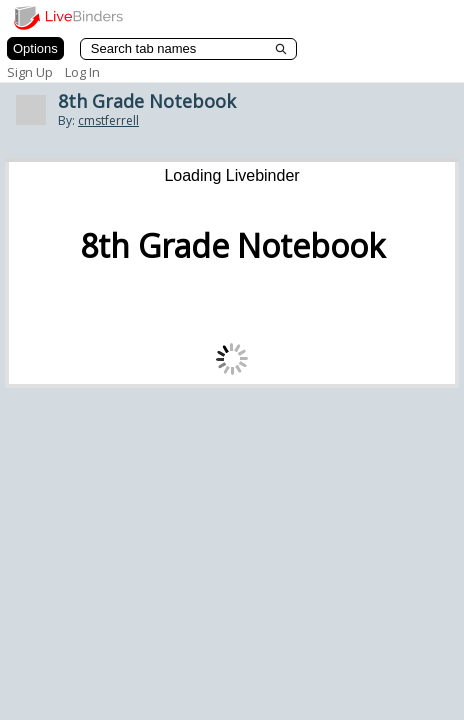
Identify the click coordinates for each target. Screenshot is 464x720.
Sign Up (30, 72)
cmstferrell (108, 120)
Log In (82, 72)
